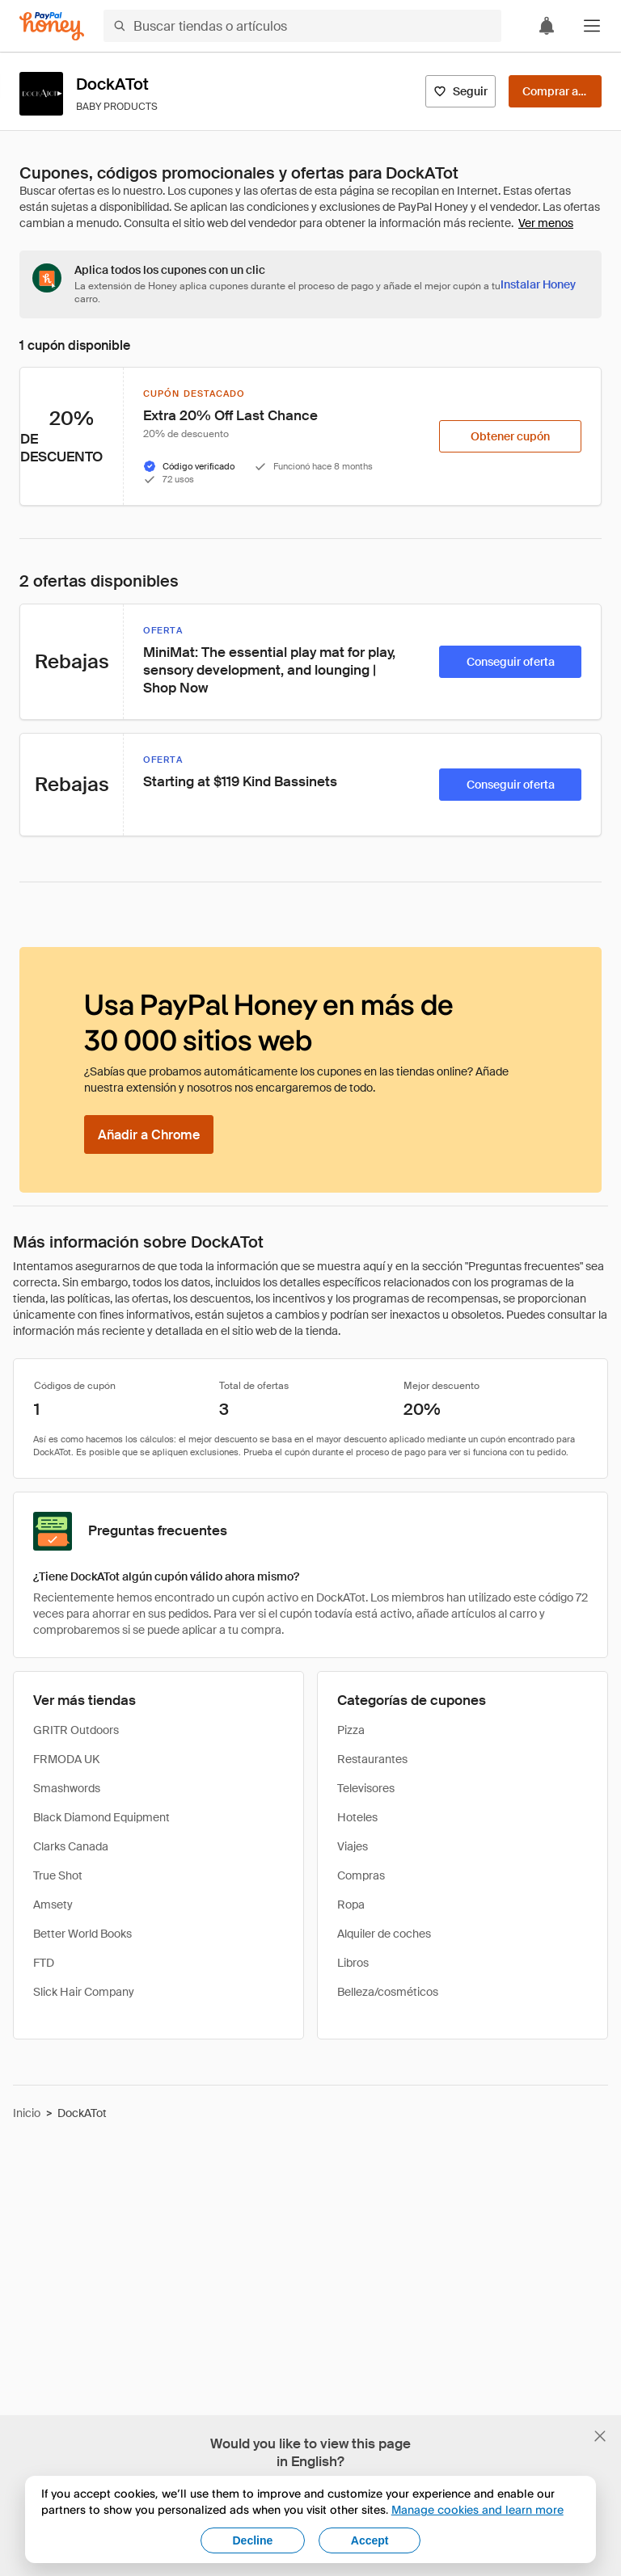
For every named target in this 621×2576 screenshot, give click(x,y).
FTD (43, 1962)
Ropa (351, 1904)
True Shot (57, 1875)
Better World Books (82, 1933)
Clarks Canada (70, 1846)
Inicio (26, 2113)
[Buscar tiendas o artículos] (302, 26)
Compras (361, 1875)
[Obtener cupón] (510, 436)
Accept (370, 2540)
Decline (253, 2540)
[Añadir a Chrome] (148, 1134)
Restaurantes (372, 1759)
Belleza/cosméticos (387, 1992)
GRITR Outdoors (76, 1730)
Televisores (366, 1788)
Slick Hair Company (83, 1992)
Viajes (352, 1846)
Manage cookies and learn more (477, 2509)
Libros (353, 1962)
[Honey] (51, 26)
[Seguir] (460, 91)
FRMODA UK (66, 1759)
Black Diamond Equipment (101, 1817)
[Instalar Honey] (538, 284)
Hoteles (357, 1817)
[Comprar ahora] (555, 91)
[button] (592, 26)
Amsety (53, 1904)
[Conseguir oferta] (510, 662)
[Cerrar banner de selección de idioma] (600, 2436)
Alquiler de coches (384, 1933)
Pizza (351, 1730)
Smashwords (66, 1788)
